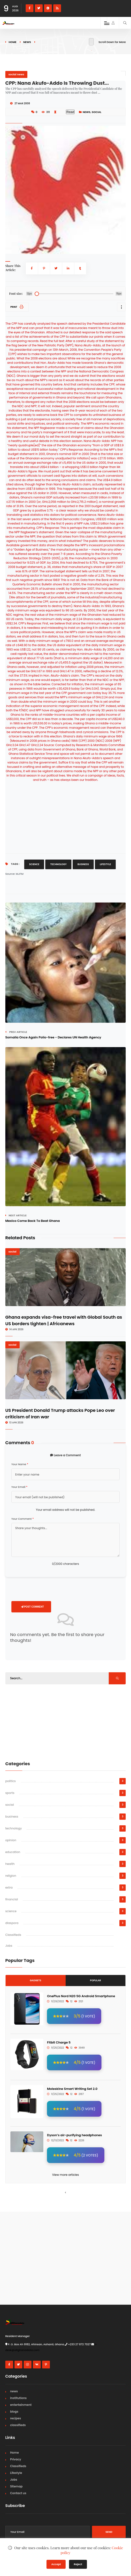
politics (10, 1781)
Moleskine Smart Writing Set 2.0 (72, 2088)
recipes (15, 2418)
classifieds (18, 2425)
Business (83, 864)
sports (10, 1793)
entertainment (21, 2405)
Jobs (8, 1946)
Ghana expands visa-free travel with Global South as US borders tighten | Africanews (63, 1320)
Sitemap (16, 2486)
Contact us (18, 2493)
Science (34, 864)
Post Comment (32, 1606)
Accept (56, 2564)
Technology (58, 864)
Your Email (19, 1487)
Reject (78, 2564)
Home (12, 42)
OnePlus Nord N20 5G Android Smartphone (81, 1996)
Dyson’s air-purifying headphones (74, 2135)
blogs (14, 2411)
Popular (95, 1980)
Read (70, 112)
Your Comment (22, 1519)
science (11, 1911)
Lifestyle (105, 864)
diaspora (11, 1923)
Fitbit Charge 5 (58, 2042)
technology (13, 1828)
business (11, 1816)
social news (16, 74)
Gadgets (35, 1980)
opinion (10, 1840)
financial (11, 1899)
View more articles (65, 2175)
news (27, 42)
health (10, 1864)
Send (108, 2532)
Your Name (19, 1464)
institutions (18, 2398)
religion (10, 1876)
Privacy (15, 2459)
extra (9, 1887)
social (96, 112)
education (12, 1852)
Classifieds (13, 1935)
